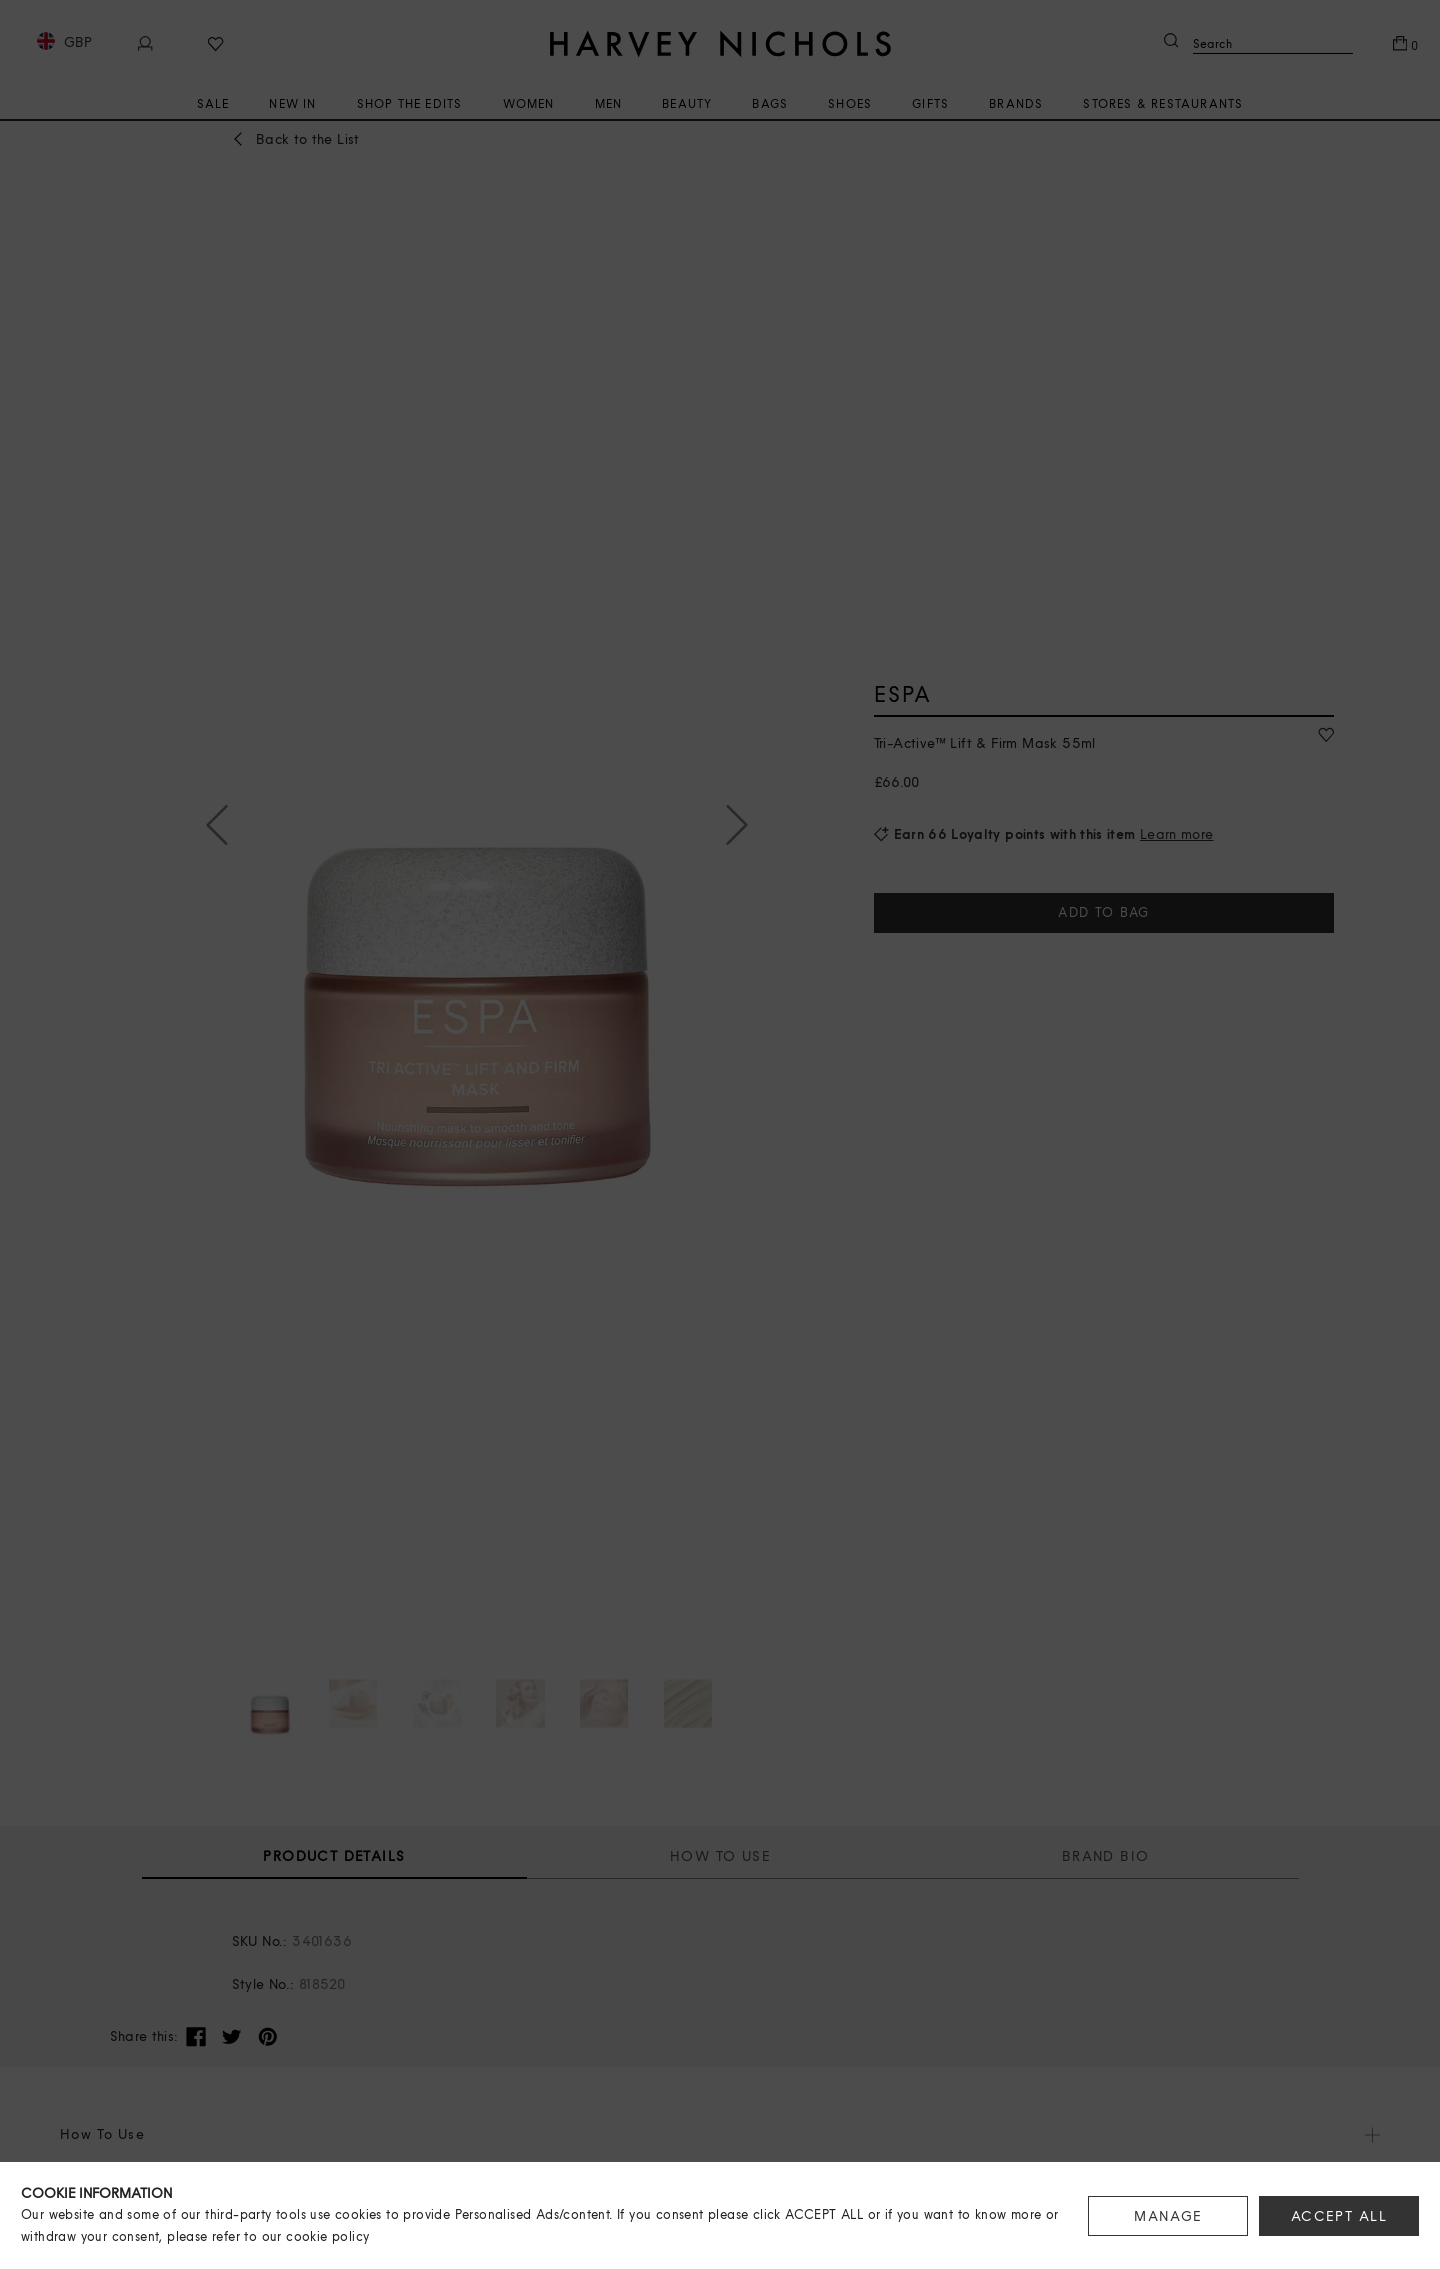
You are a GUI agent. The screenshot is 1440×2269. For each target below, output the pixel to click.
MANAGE (1168, 2216)
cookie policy (327, 2236)
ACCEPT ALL (1339, 2216)
